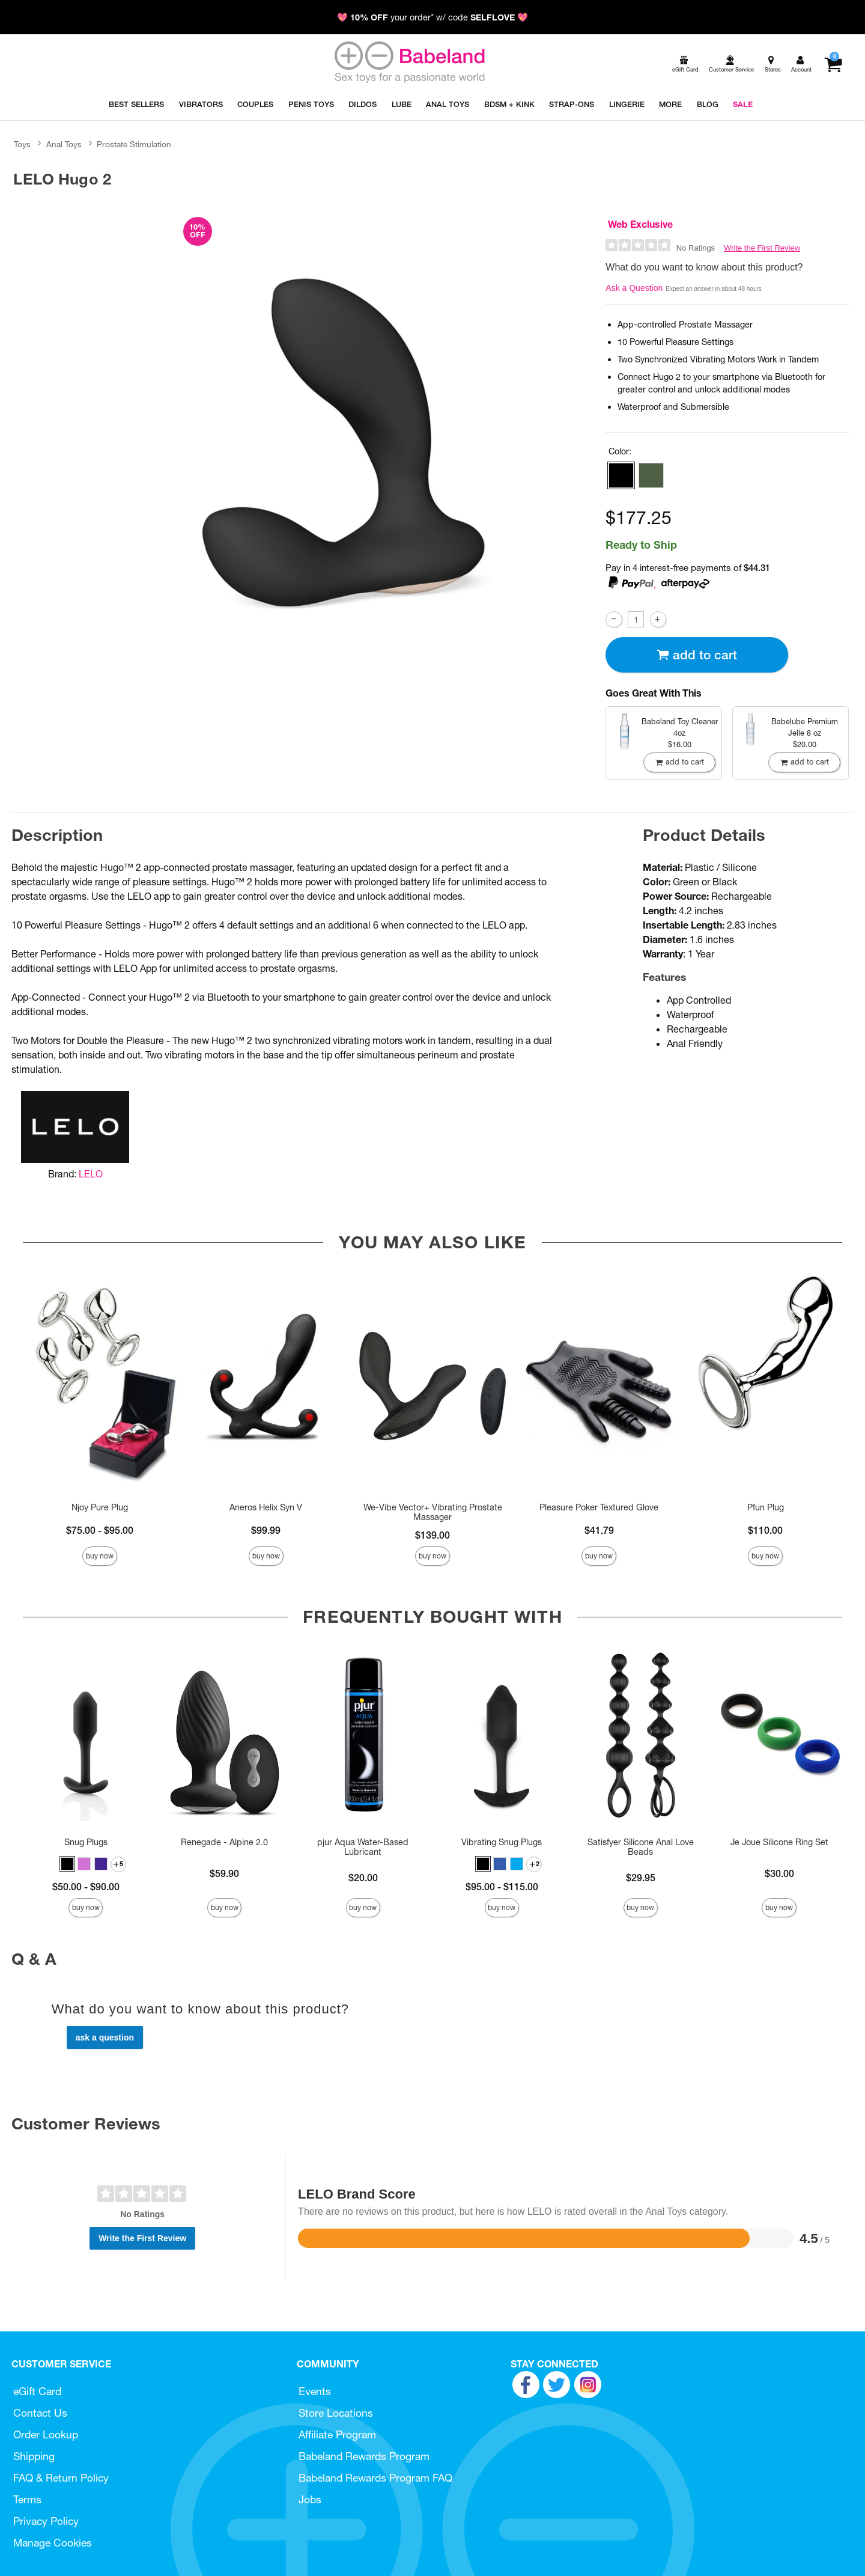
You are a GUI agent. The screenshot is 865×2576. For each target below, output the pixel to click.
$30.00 (779, 1873)
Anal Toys (64, 144)
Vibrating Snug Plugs (501, 1842)
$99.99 (266, 1530)
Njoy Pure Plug (99, 1507)
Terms (27, 2499)
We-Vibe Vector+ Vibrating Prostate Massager (432, 1512)
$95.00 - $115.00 (502, 1887)
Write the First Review (762, 247)
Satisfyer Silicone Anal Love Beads (640, 1847)
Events (315, 2391)
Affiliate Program (337, 2434)
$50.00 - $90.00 (86, 1887)
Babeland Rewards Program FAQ (375, 2477)
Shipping (34, 2456)
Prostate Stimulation (134, 144)
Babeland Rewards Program (364, 2456)
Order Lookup (45, 2434)
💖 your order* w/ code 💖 (432, 17)
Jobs (310, 2499)
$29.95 (640, 1878)
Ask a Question (634, 288)
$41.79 (599, 1530)
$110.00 (765, 1530)
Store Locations (336, 2413)
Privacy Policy (46, 2521)
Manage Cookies (52, 2542)
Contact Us (40, 2413)
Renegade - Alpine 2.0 (224, 1842)
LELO (91, 1174)
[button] (621, 475)
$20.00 (363, 1878)
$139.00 (432, 1535)
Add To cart (697, 655)
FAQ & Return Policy (61, 2477)
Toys (22, 144)
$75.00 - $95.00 (99, 1530)
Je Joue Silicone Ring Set (779, 1842)
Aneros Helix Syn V (265, 1507)
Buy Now (100, 1555)
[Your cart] (833, 64)
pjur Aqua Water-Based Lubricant (362, 1847)
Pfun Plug (765, 1507)
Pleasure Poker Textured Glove (598, 1507)
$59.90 (224, 1873)
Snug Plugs (86, 1842)
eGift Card (37, 2391)
